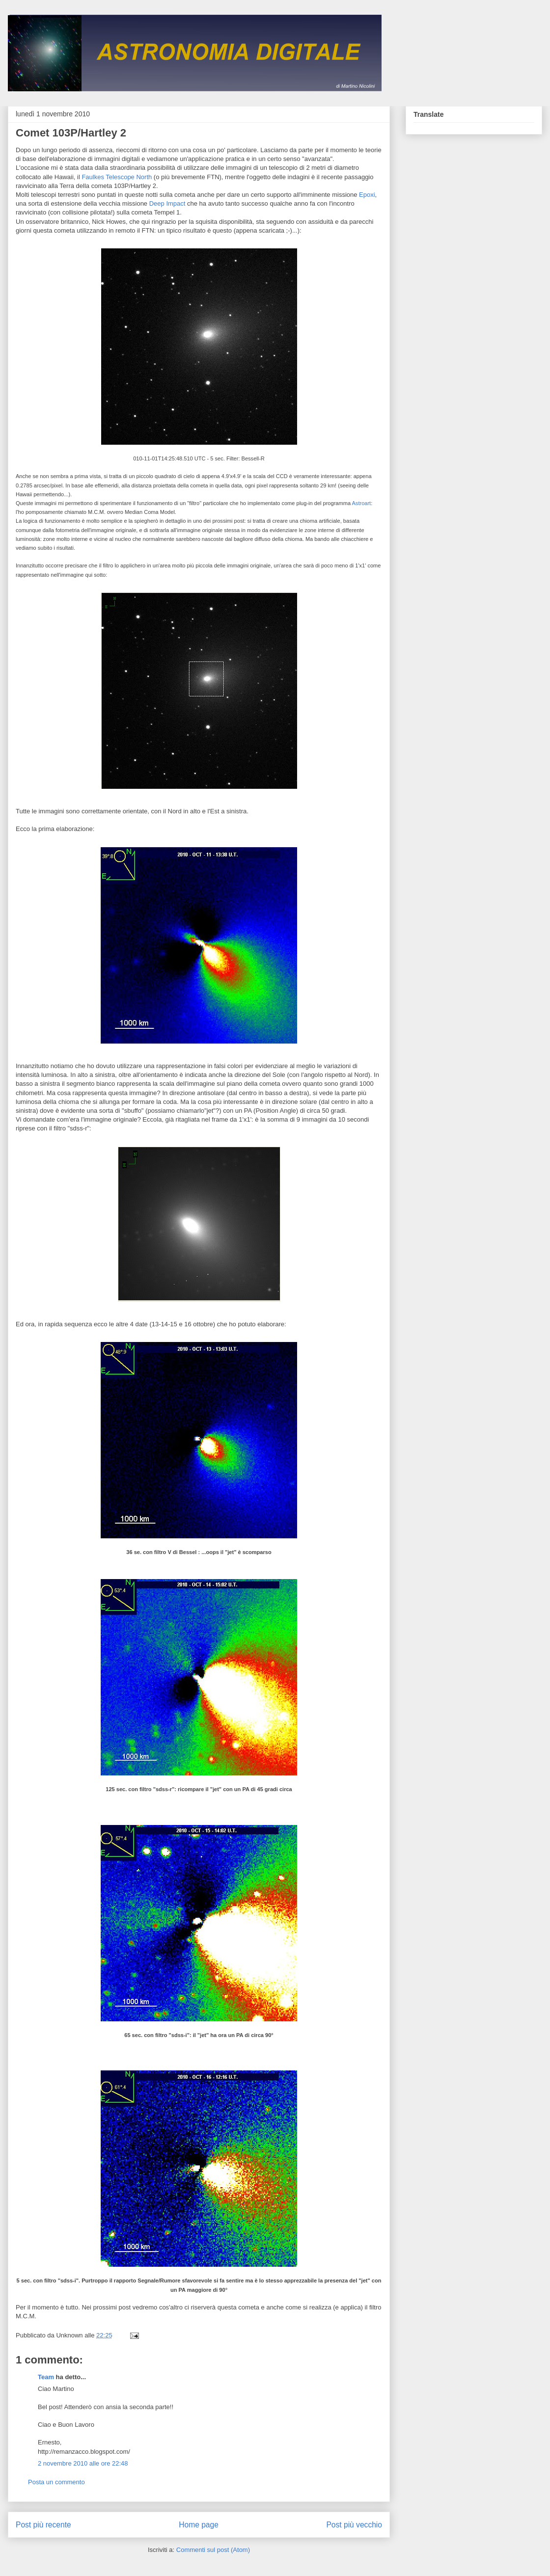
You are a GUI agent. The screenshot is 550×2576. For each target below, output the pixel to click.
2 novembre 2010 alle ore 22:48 (83, 2463)
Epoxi (367, 194)
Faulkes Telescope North (117, 177)
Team (46, 2377)
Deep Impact (167, 203)
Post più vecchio (354, 2525)
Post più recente (43, 2525)
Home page (199, 2525)
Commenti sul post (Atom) (213, 2549)
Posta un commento (56, 2482)
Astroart (361, 503)
